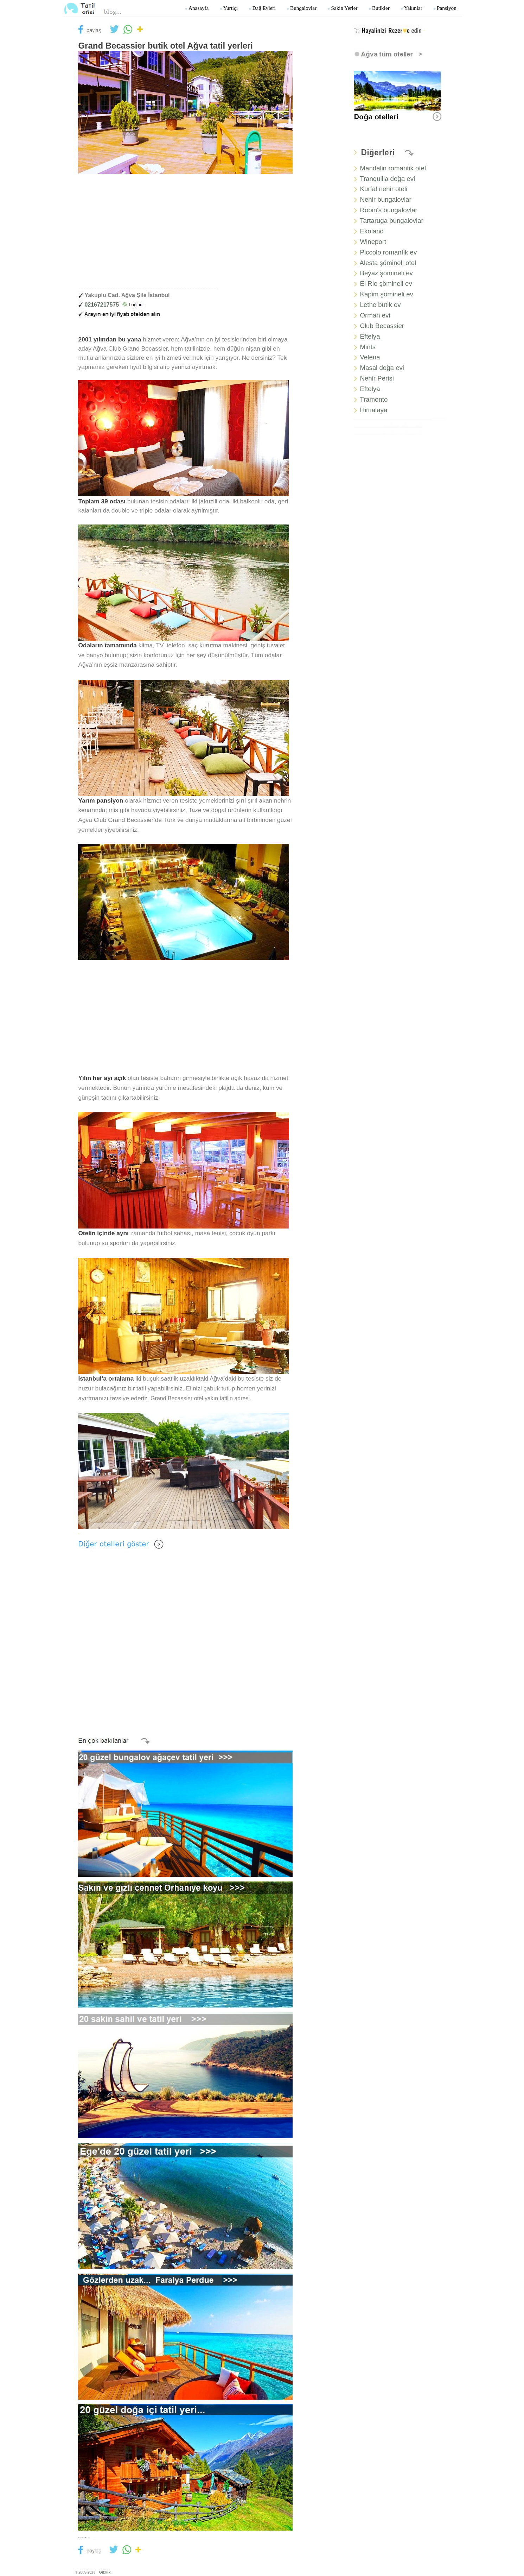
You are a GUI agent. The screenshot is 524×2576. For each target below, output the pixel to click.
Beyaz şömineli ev (386, 273)
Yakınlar (411, 8)
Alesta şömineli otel (387, 262)
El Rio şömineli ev (386, 283)
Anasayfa (197, 8)
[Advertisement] (185, 235)
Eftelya (370, 336)
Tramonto (374, 399)
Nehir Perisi (377, 378)
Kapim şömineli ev (386, 294)
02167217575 (114, 305)
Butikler (379, 8)
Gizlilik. (105, 2572)
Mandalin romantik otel (393, 168)
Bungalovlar (301, 8)
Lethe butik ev (380, 304)
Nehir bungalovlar (385, 199)
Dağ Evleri (261, 8)
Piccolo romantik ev (388, 252)
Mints (368, 347)
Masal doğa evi (382, 367)
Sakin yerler (342, 8)
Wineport (373, 241)
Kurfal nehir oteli (384, 189)
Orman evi (375, 315)
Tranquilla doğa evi (387, 178)
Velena (370, 357)
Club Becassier (382, 325)
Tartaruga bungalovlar (391, 220)
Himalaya (374, 410)
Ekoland (372, 231)
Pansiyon (444, 8)
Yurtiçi (228, 8)
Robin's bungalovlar (388, 210)
